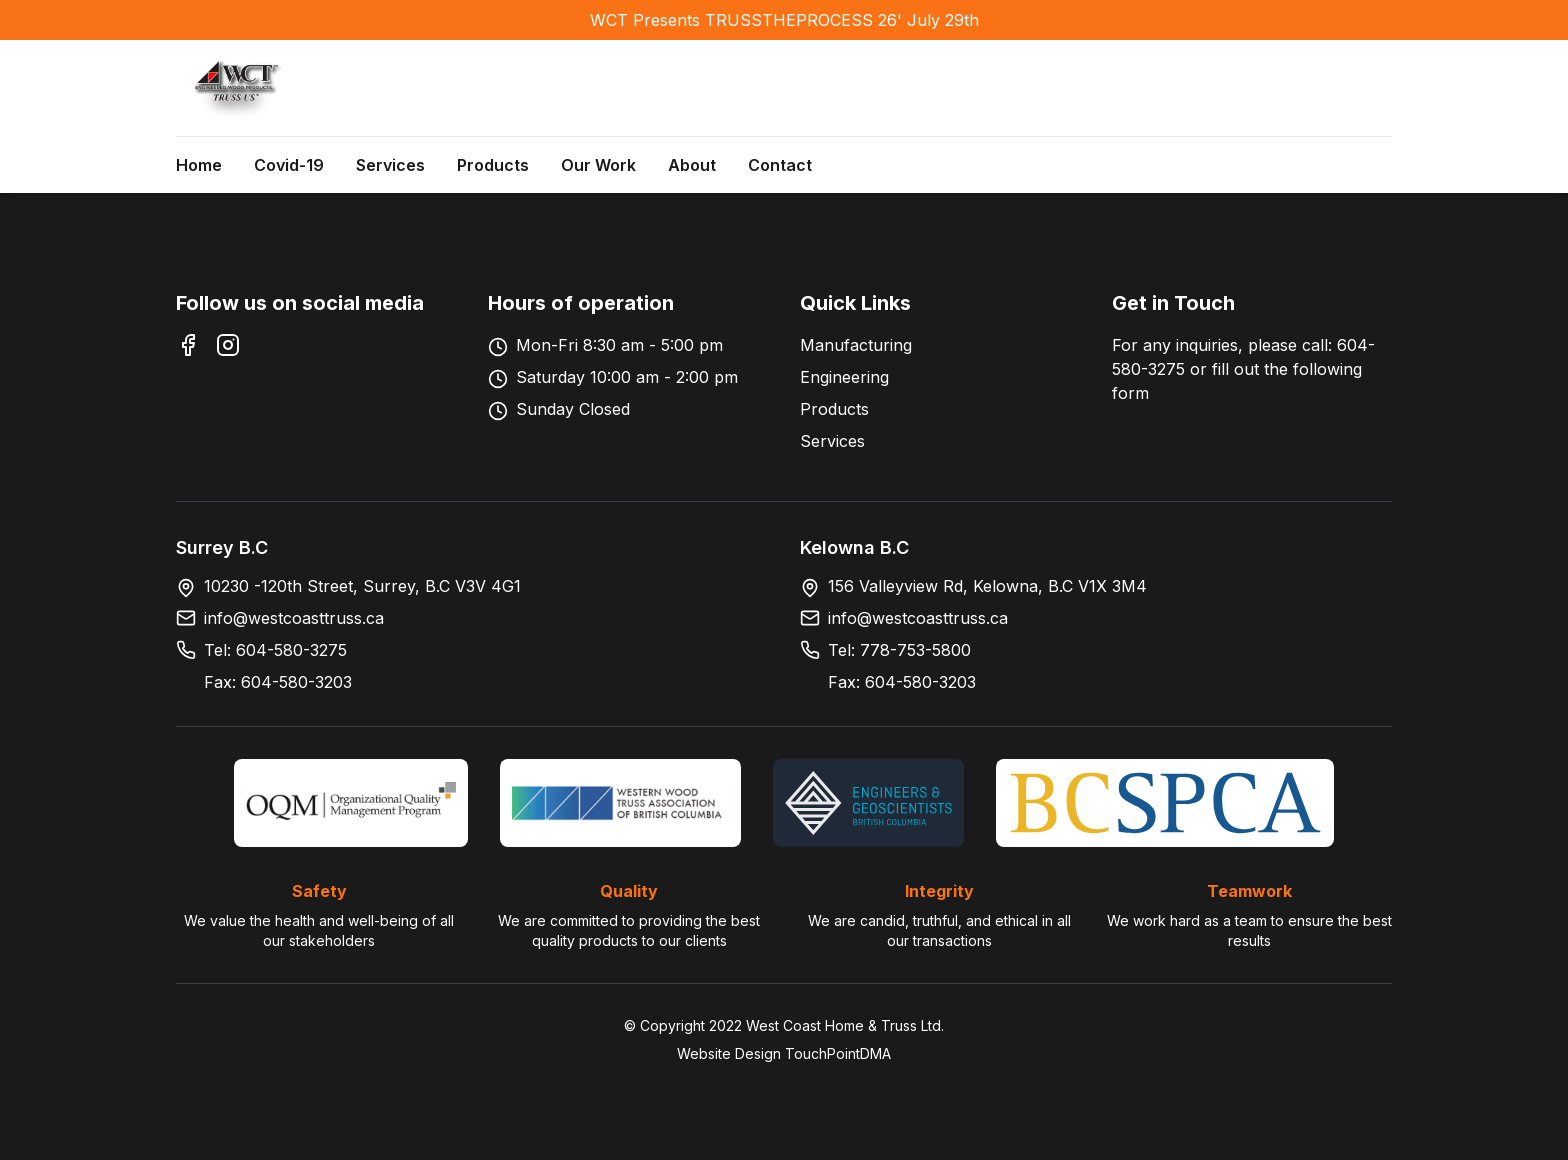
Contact (780, 165)
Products (493, 165)
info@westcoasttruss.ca (294, 618)
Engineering (844, 377)
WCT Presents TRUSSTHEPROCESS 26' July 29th (784, 20)
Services (390, 165)
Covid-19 (289, 165)
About (692, 165)
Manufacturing (856, 345)
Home (199, 165)
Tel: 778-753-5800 (899, 650)
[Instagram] (228, 345)
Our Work (598, 165)
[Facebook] (188, 345)
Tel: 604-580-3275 (275, 650)
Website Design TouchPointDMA (784, 1053)
